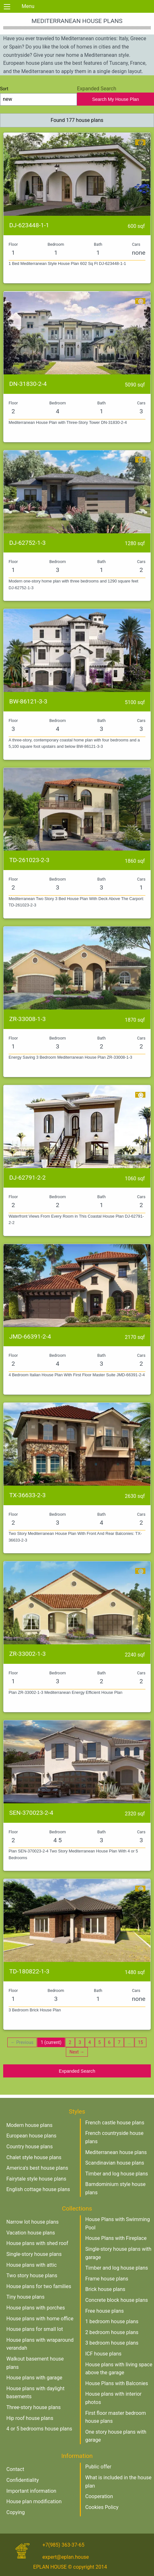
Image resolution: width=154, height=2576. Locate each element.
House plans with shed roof (37, 2243)
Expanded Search (77, 2071)
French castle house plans (114, 2123)
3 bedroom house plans (111, 2343)
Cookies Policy (101, 2507)
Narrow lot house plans (32, 2222)
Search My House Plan (115, 99)
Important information (31, 2491)
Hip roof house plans (29, 2418)
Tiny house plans (25, 2297)
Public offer (98, 2467)
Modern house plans (29, 2125)
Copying (15, 2512)
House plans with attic (31, 2265)
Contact (15, 2469)
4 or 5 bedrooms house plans (39, 2429)
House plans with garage (34, 2378)
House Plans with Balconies (116, 2383)
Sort (38, 95)
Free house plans (104, 2311)
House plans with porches (35, 2308)
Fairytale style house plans (36, 2179)
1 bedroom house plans (111, 2321)
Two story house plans (31, 2275)
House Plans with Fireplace (116, 2238)
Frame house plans (106, 2279)
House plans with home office (40, 2319)
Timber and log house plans (116, 2174)
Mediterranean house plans (116, 2152)
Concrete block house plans (116, 2300)
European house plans (31, 2136)
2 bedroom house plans (111, 2332)
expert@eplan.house (65, 2557)
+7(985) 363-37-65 (63, 2545)
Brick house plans (105, 2289)
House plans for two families (38, 2286)
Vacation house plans (30, 2233)
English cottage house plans (38, 2189)
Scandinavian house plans (114, 2163)
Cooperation (99, 2496)
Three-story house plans (33, 2407)
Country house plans (29, 2147)
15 (140, 2042)
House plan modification (34, 2501)
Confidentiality (22, 2480)
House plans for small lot (34, 2329)
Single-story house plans (34, 2254)
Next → (76, 2051)
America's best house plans (37, 2168)
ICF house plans (103, 2354)
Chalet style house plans (33, 2157)
